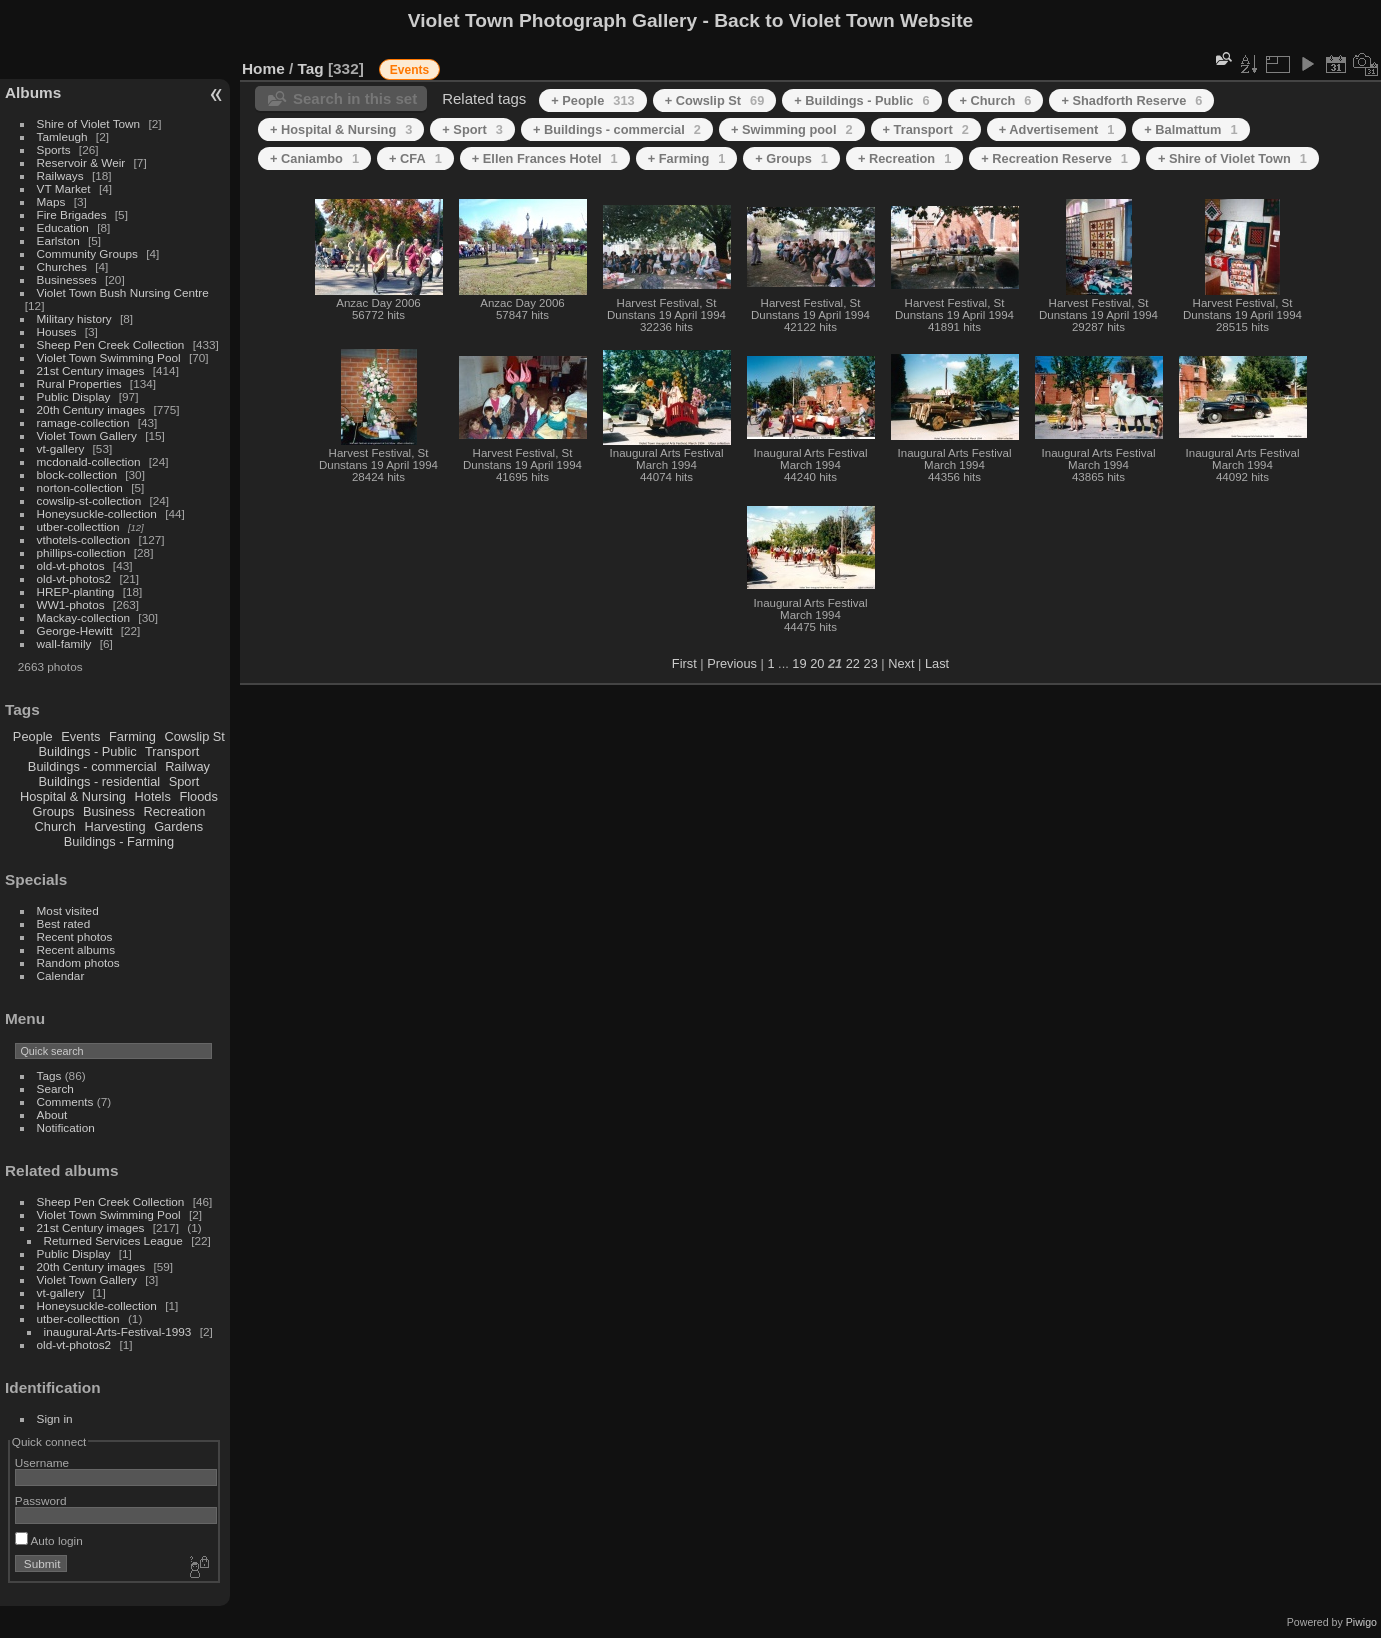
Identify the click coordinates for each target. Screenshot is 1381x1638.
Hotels (153, 796)
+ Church (996, 100)
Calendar (61, 975)
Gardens (178, 826)
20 (817, 663)
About (52, 1114)
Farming (132, 736)
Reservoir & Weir (81, 162)
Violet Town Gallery (87, 435)
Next (901, 663)
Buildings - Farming (119, 841)
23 (871, 663)
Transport (172, 751)
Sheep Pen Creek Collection (111, 344)
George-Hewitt (75, 630)
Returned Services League (113, 1240)
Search (55, 1088)
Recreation (174, 811)
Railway (187, 766)
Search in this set (355, 98)
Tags (49, 1075)
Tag (311, 68)
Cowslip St (194, 736)
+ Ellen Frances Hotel (545, 158)
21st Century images (91, 370)
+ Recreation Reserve (1054, 158)
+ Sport (472, 129)
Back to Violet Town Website (843, 20)
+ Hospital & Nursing (341, 129)
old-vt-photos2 (74, 578)
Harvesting (114, 826)
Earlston (58, 240)
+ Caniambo (314, 158)
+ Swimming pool (792, 129)
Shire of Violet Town (89, 123)
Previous (732, 663)
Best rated (64, 923)
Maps (51, 201)
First (684, 663)
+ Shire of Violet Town (1232, 158)
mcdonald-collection (89, 461)
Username (42, 1462)
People (33, 736)
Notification (66, 1127)
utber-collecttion (78, 526)
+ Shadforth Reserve (1131, 100)
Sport (184, 781)
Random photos (78, 962)
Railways (60, 175)
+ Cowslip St (715, 100)
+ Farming (687, 158)
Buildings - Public (88, 751)
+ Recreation (904, 158)
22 (853, 663)
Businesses (67, 279)
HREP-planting (76, 591)
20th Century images (91, 409)
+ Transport (926, 129)
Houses (57, 331)
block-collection (77, 474)
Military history (74, 318)
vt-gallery (61, 448)
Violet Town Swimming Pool (109, 357)
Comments (65, 1101)
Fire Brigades (72, 214)
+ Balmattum (1190, 129)
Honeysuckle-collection (97, 513)
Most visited (68, 910)
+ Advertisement (1057, 129)
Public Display (74, 396)
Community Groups (87, 253)
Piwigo (1361, 1622)
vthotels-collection (84, 539)
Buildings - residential (100, 781)
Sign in (55, 1418)
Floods (198, 796)
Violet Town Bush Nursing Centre (123, 292)
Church (55, 826)
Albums (33, 92)
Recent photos (75, 936)
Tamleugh (62, 136)
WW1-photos (71, 604)
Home (263, 68)
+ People (592, 100)
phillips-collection (81, 552)
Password (41, 1500)
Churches (62, 266)
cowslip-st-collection (89, 500)
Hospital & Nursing (73, 796)
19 (799, 663)
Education (63, 227)
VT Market (64, 188)
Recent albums (76, 949)
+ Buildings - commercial (617, 129)
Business (109, 811)
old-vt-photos (71, 565)
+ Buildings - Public (861, 100)
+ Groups (791, 158)
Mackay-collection (84, 617)
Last (937, 663)
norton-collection (80, 487)
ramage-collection (83, 422)
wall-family (64, 643)
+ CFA (415, 158)
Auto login (49, 1540)
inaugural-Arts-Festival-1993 (118, 1331)
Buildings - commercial (92, 766)
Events (80, 736)
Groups (53, 811)
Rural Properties (79, 383)
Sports (54, 149)
